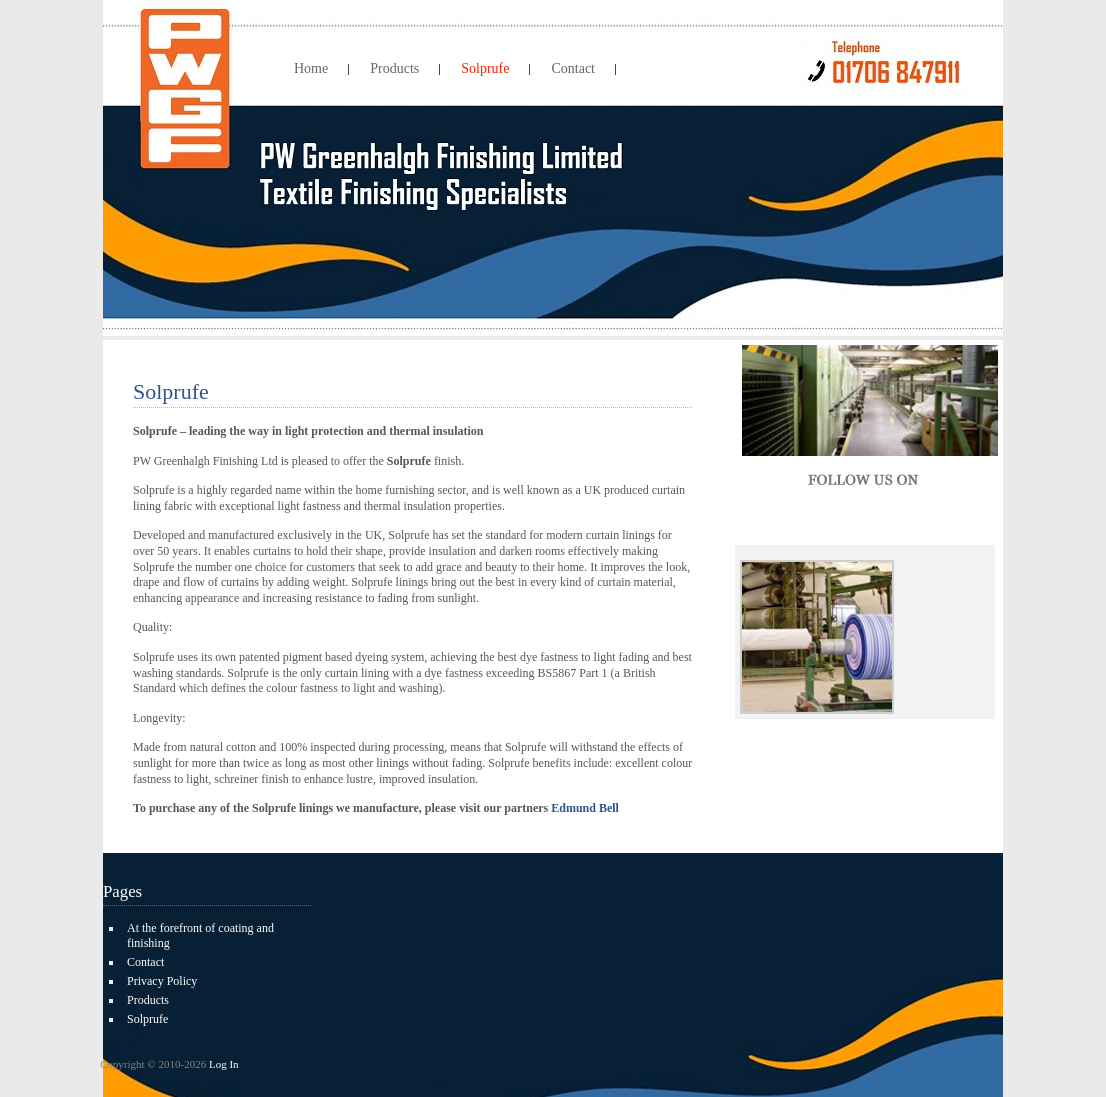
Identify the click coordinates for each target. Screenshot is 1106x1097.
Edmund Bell (585, 808)
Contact (573, 68)
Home (311, 68)
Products (394, 68)
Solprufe (485, 68)
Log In (224, 1064)
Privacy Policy (162, 981)
